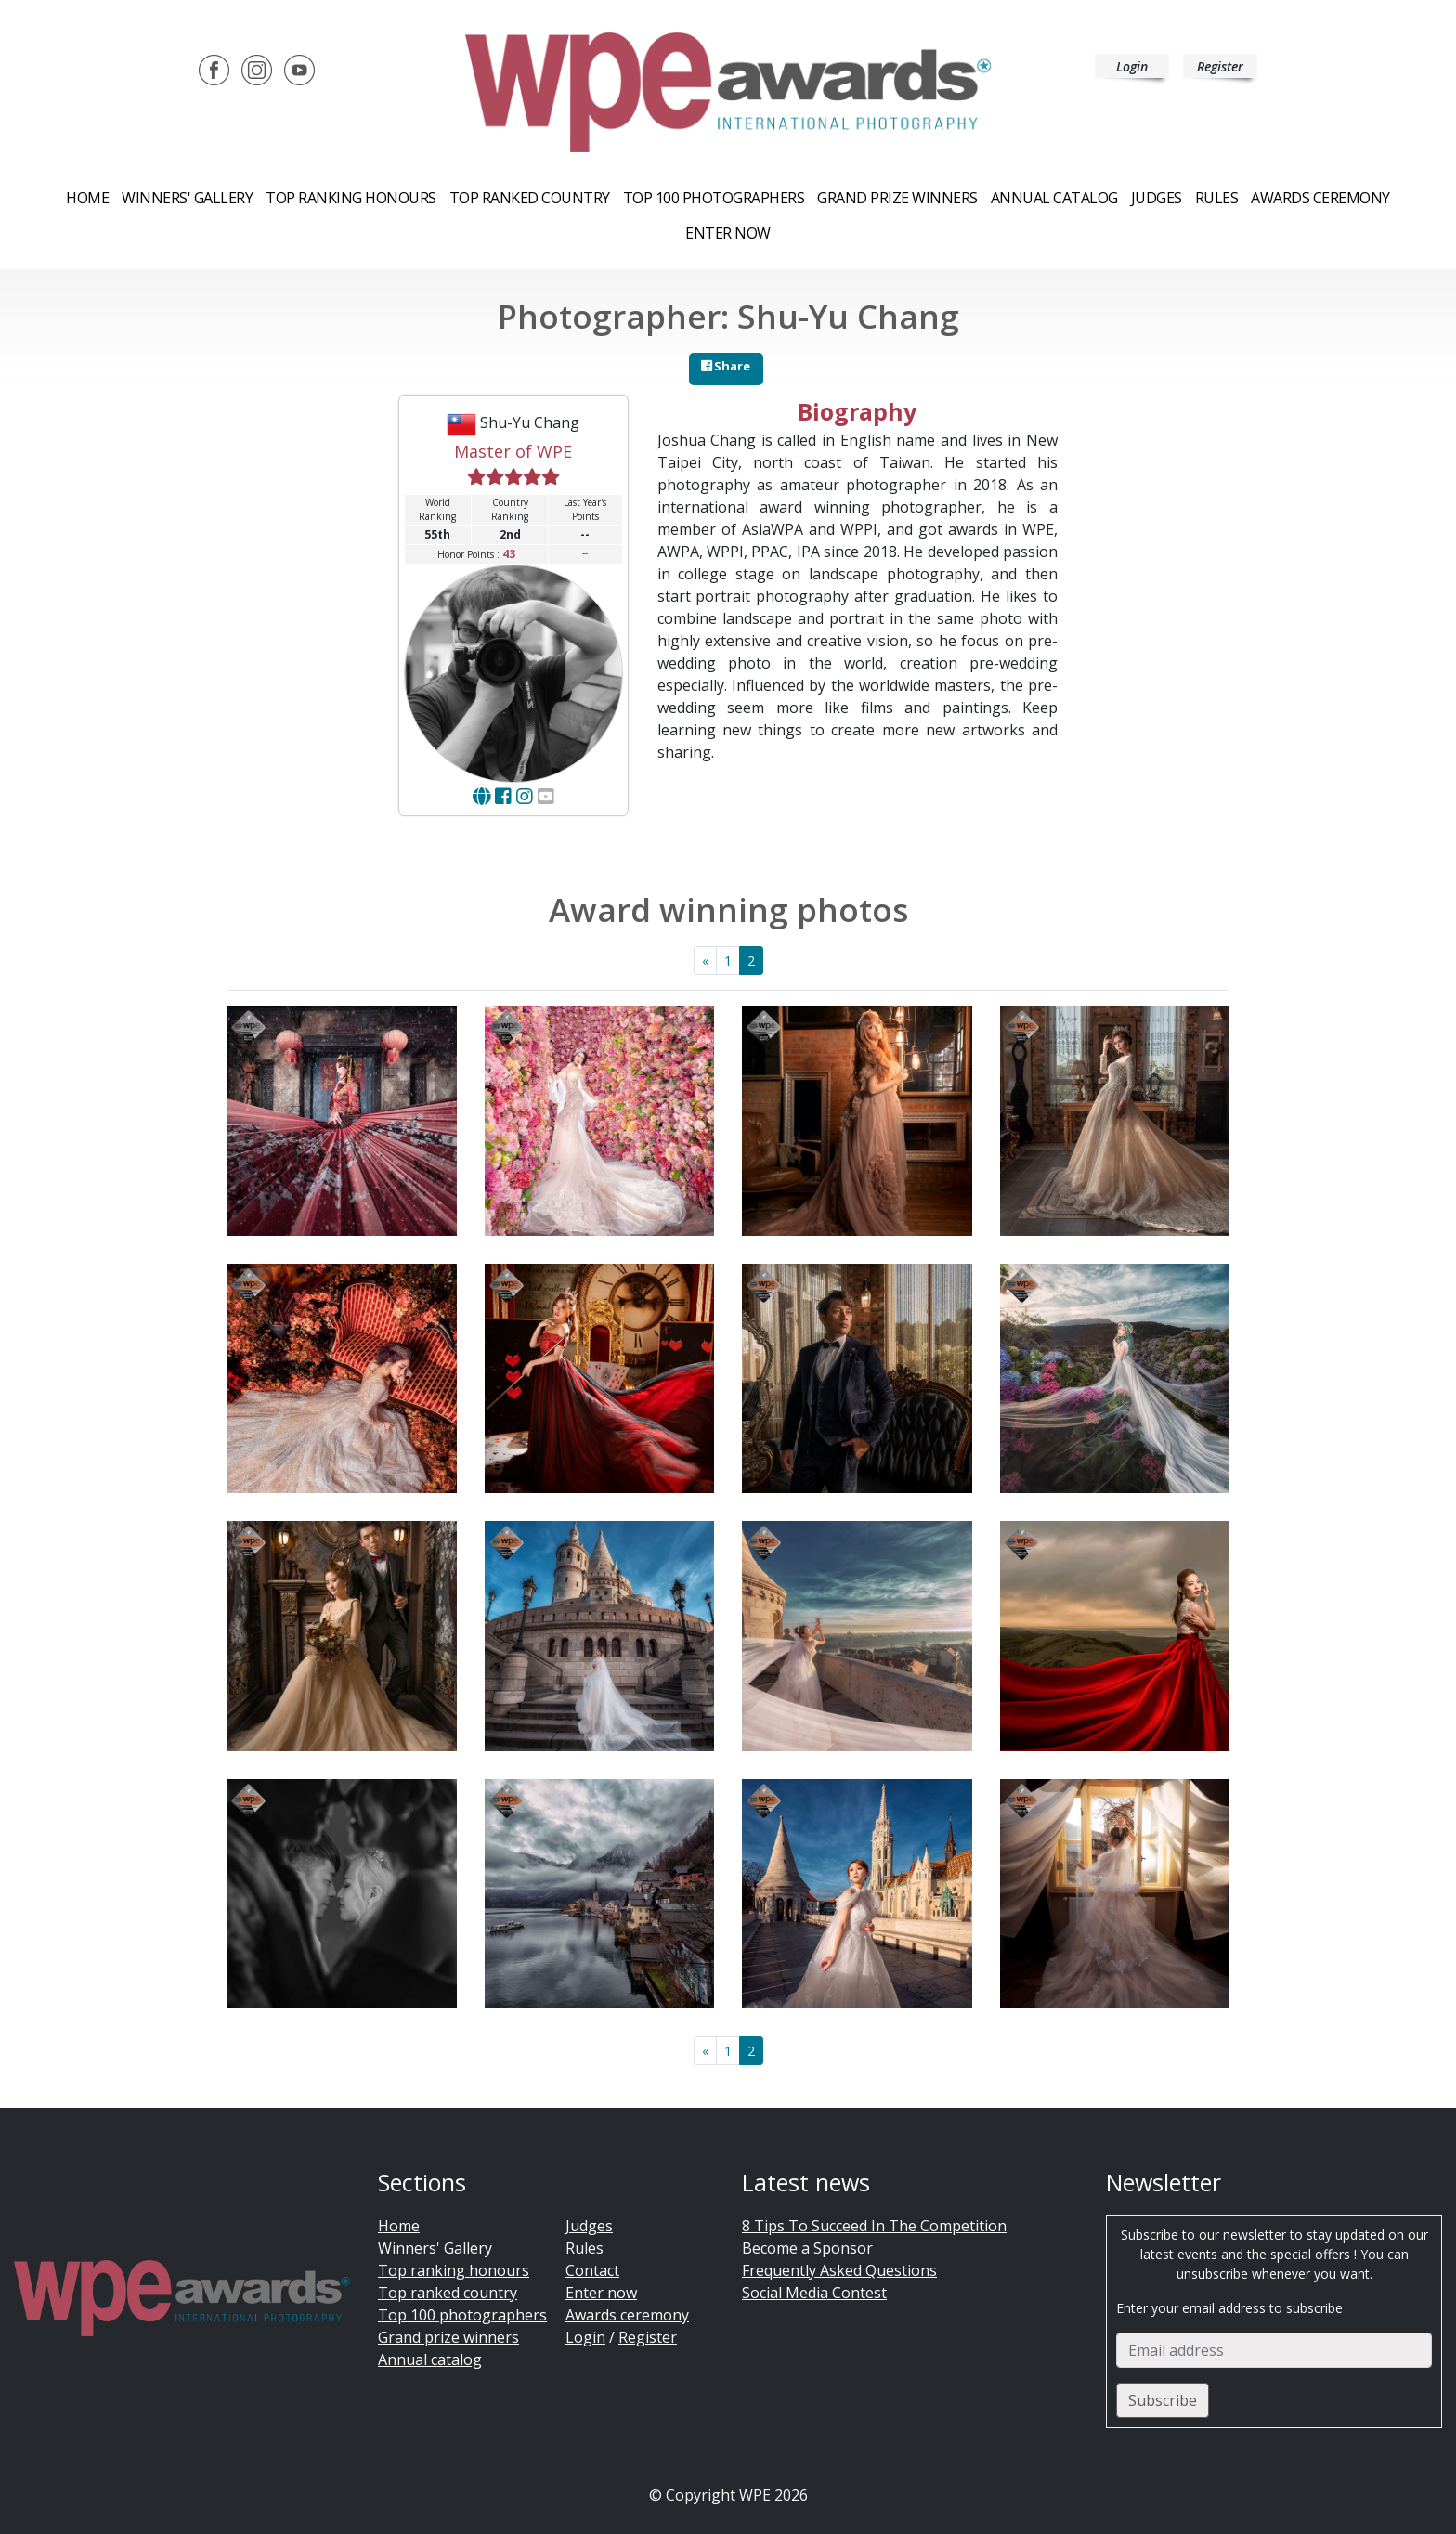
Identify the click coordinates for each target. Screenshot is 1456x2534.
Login (1132, 66)
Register (1220, 66)
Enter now (728, 233)
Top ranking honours (351, 198)
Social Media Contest (814, 2292)
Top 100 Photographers (714, 198)
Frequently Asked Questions (839, 2270)
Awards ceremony (1320, 198)
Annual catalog (1054, 198)
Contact (592, 2270)
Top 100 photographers (462, 2315)
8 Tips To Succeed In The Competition (874, 2226)
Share (725, 365)
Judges (1156, 198)
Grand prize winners (897, 198)
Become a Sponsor (807, 2248)
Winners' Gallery (187, 198)
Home (87, 198)
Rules (1217, 198)
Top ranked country (529, 198)
